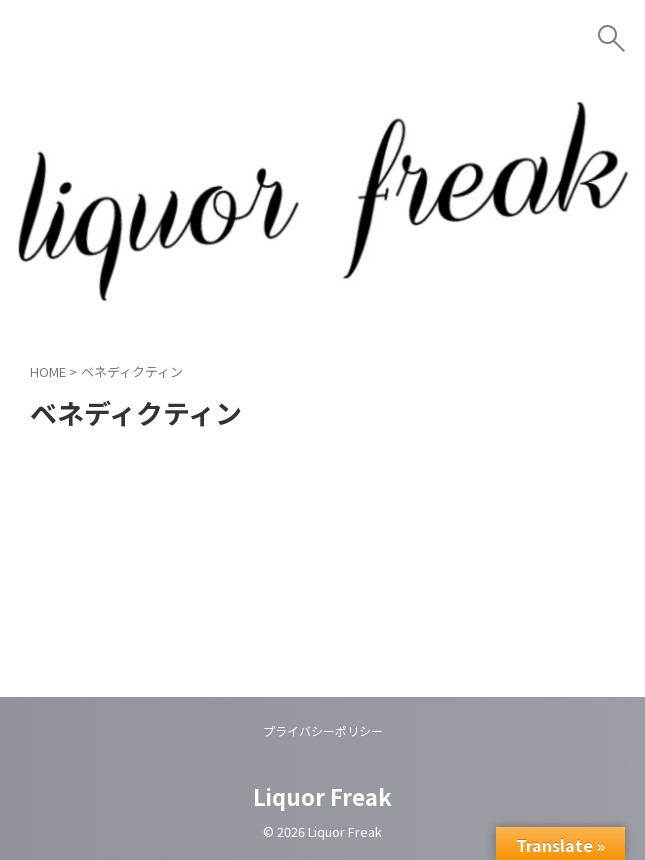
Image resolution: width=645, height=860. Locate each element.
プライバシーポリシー (323, 730)
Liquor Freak (322, 796)
